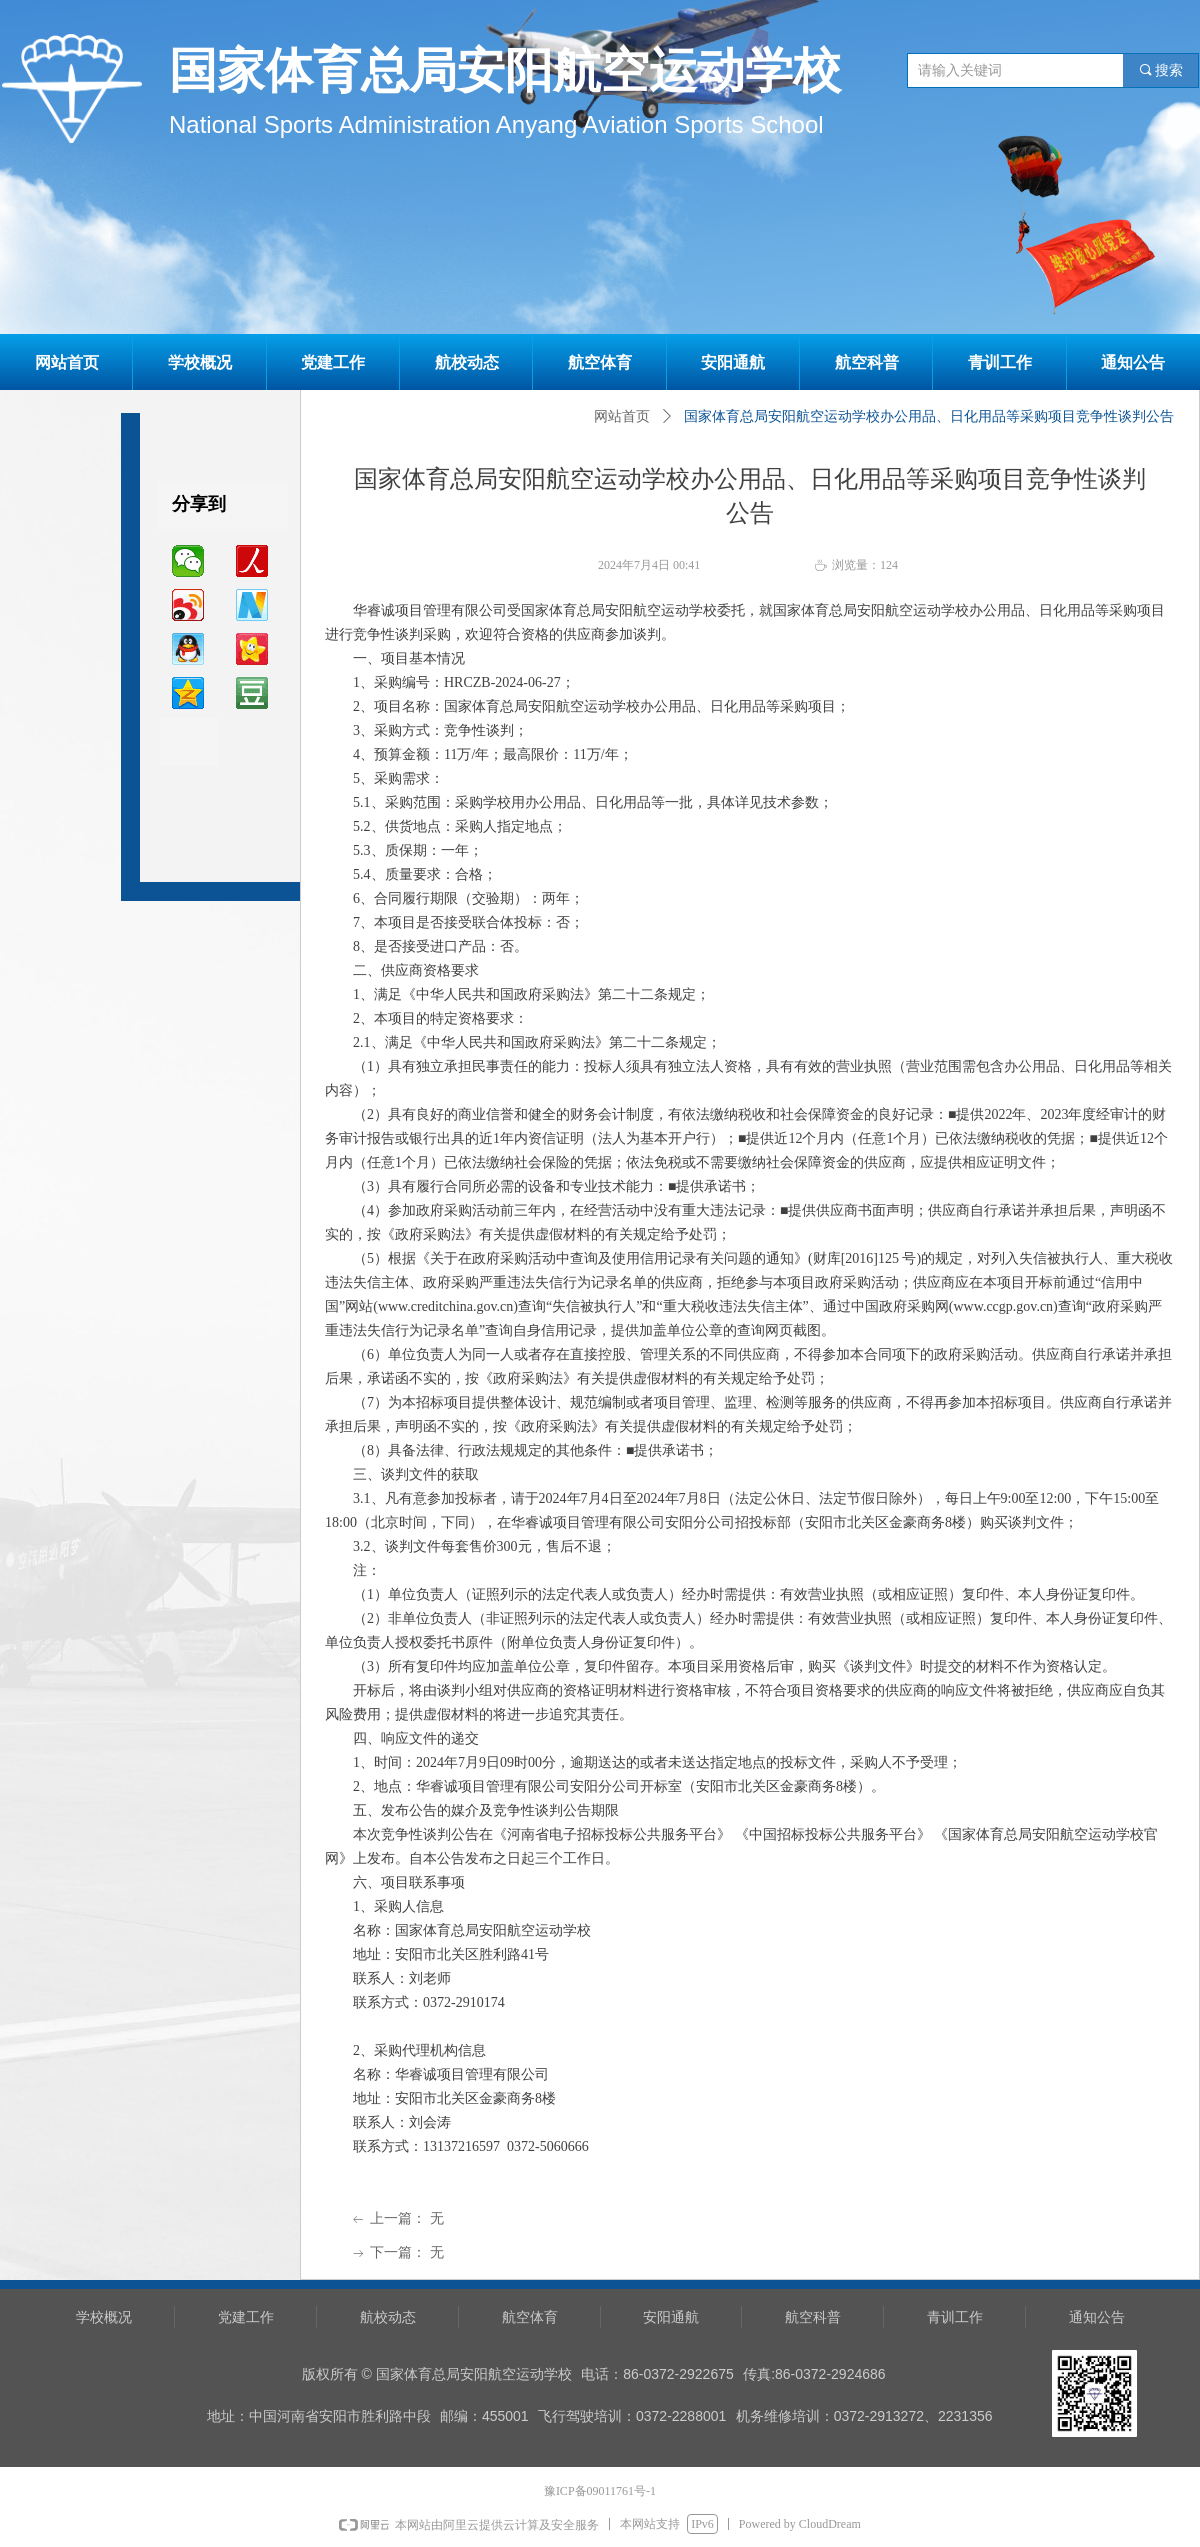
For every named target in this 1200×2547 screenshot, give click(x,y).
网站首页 (622, 416)
